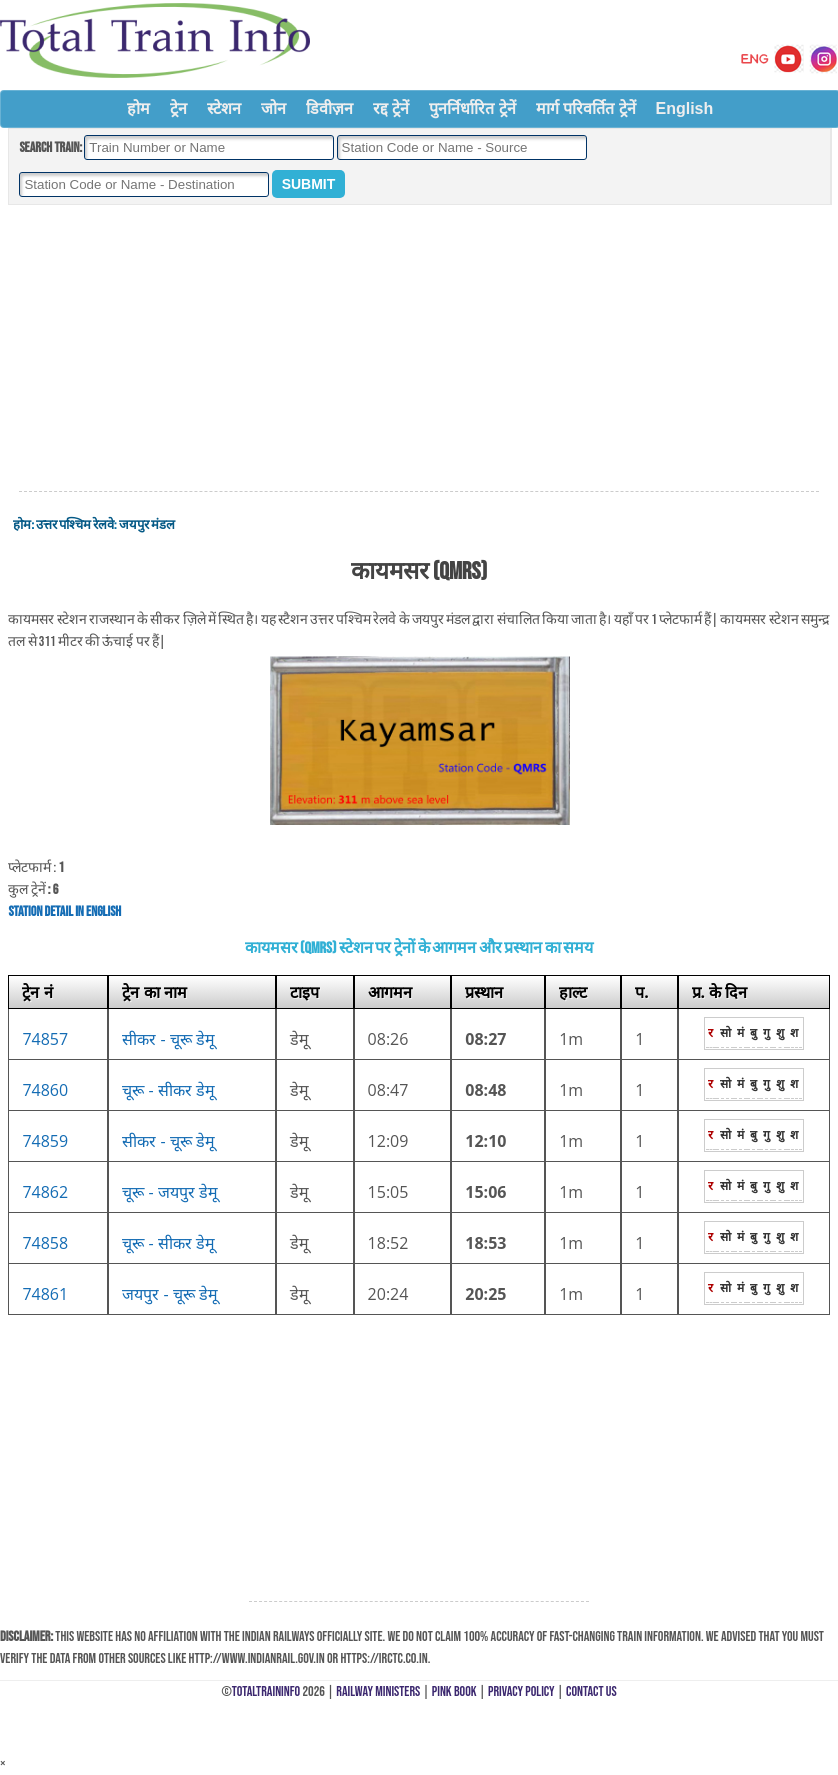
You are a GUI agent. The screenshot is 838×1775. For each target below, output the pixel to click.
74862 (45, 1192)
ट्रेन (178, 108)
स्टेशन (224, 108)
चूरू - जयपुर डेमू (170, 1192)
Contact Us (591, 1691)
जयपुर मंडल (147, 525)
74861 (45, 1294)
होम (138, 108)
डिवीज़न (329, 108)
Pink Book (454, 1691)
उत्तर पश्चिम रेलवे (75, 525)
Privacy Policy (521, 1691)
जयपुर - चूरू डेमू (170, 1294)
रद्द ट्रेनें (391, 108)
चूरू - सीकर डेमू (168, 1090)
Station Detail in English (64, 911)
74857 (45, 1039)
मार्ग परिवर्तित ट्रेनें (586, 108)
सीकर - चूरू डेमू (168, 1039)
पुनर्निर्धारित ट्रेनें (472, 108)
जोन (273, 108)
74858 (45, 1243)
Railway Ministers (378, 1691)
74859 (45, 1141)
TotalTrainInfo (266, 1691)
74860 (45, 1090)
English (685, 108)
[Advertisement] (419, 349)
